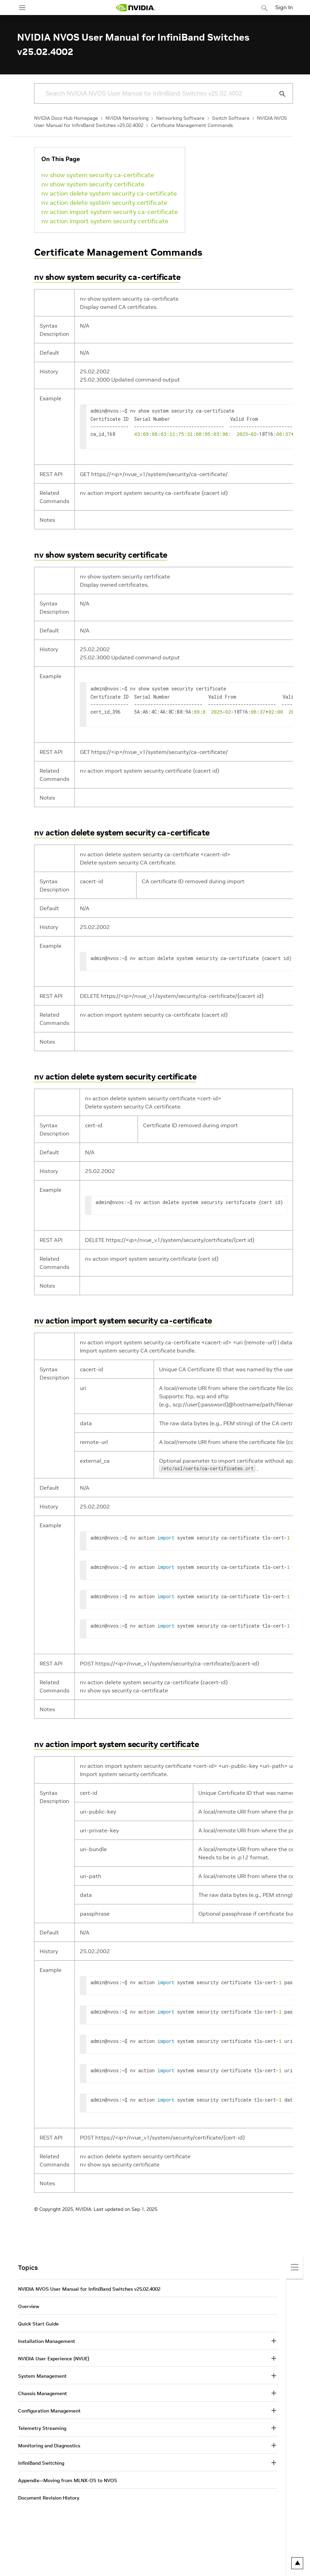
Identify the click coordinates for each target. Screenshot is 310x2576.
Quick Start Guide (38, 2321)
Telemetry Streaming (42, 2425)
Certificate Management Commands (192, 125)
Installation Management (46, 2338)
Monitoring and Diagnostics (49, 2443)
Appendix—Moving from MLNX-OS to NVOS (67, 2478)
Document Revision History (48, 2495)
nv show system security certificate (92, 184)
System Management (42, 2373)
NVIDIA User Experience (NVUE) (53, 2356)
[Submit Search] (278, 94)
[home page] (135, 7)
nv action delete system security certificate (104, 202)
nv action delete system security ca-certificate (109, 193)
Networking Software (180, 118)
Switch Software (231, 118)
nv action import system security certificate (104, 221)
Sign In (284, 7)
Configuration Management (49, 2408)
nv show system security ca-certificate (97, 175)
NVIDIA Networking (127, 118)
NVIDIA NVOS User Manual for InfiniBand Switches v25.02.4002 (89, 2286)
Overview (28, 2304)
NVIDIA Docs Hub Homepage (66, 118)
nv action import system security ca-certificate (109, 212)
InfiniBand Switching (41, 2460)
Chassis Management (42, 2391)
